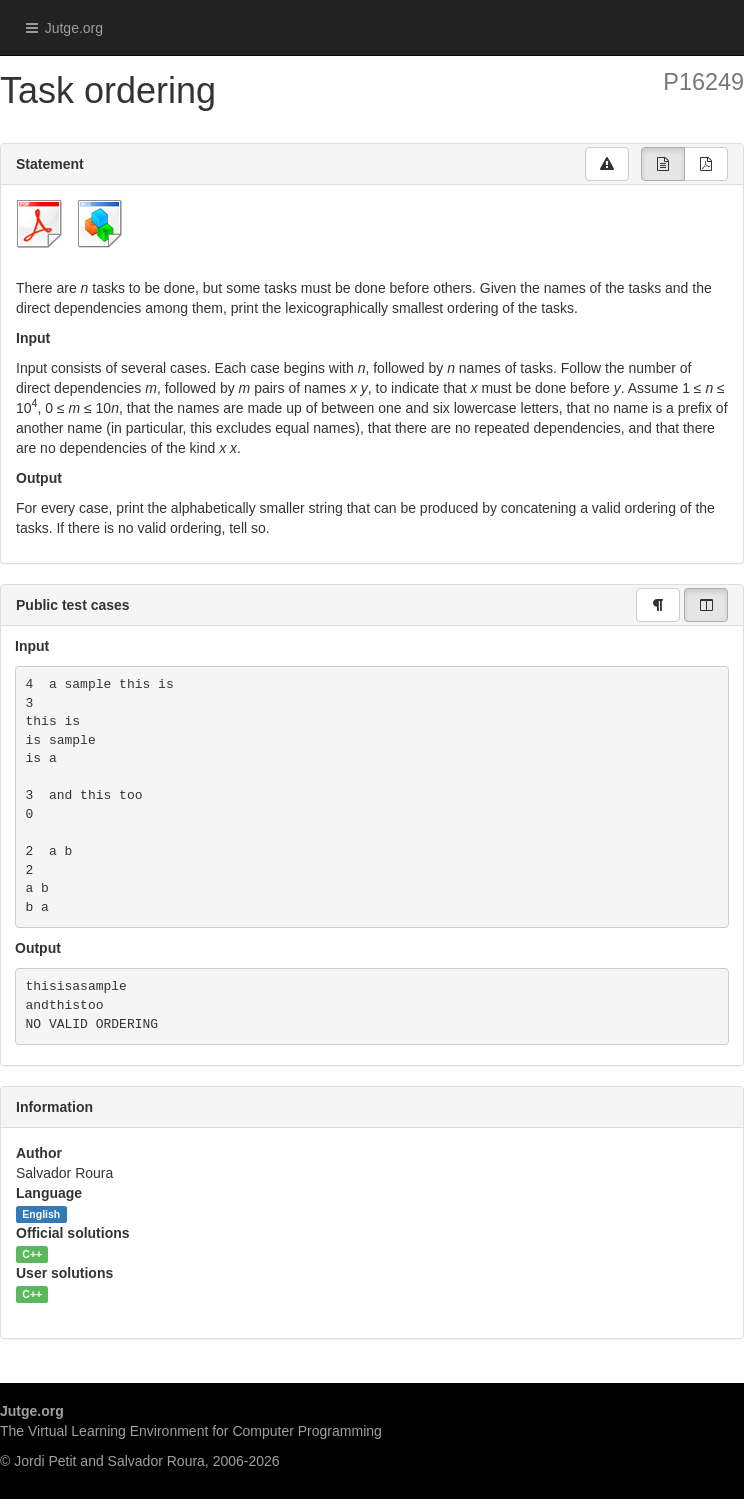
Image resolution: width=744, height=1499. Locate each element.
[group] (663, 164)
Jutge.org (59, 28)
